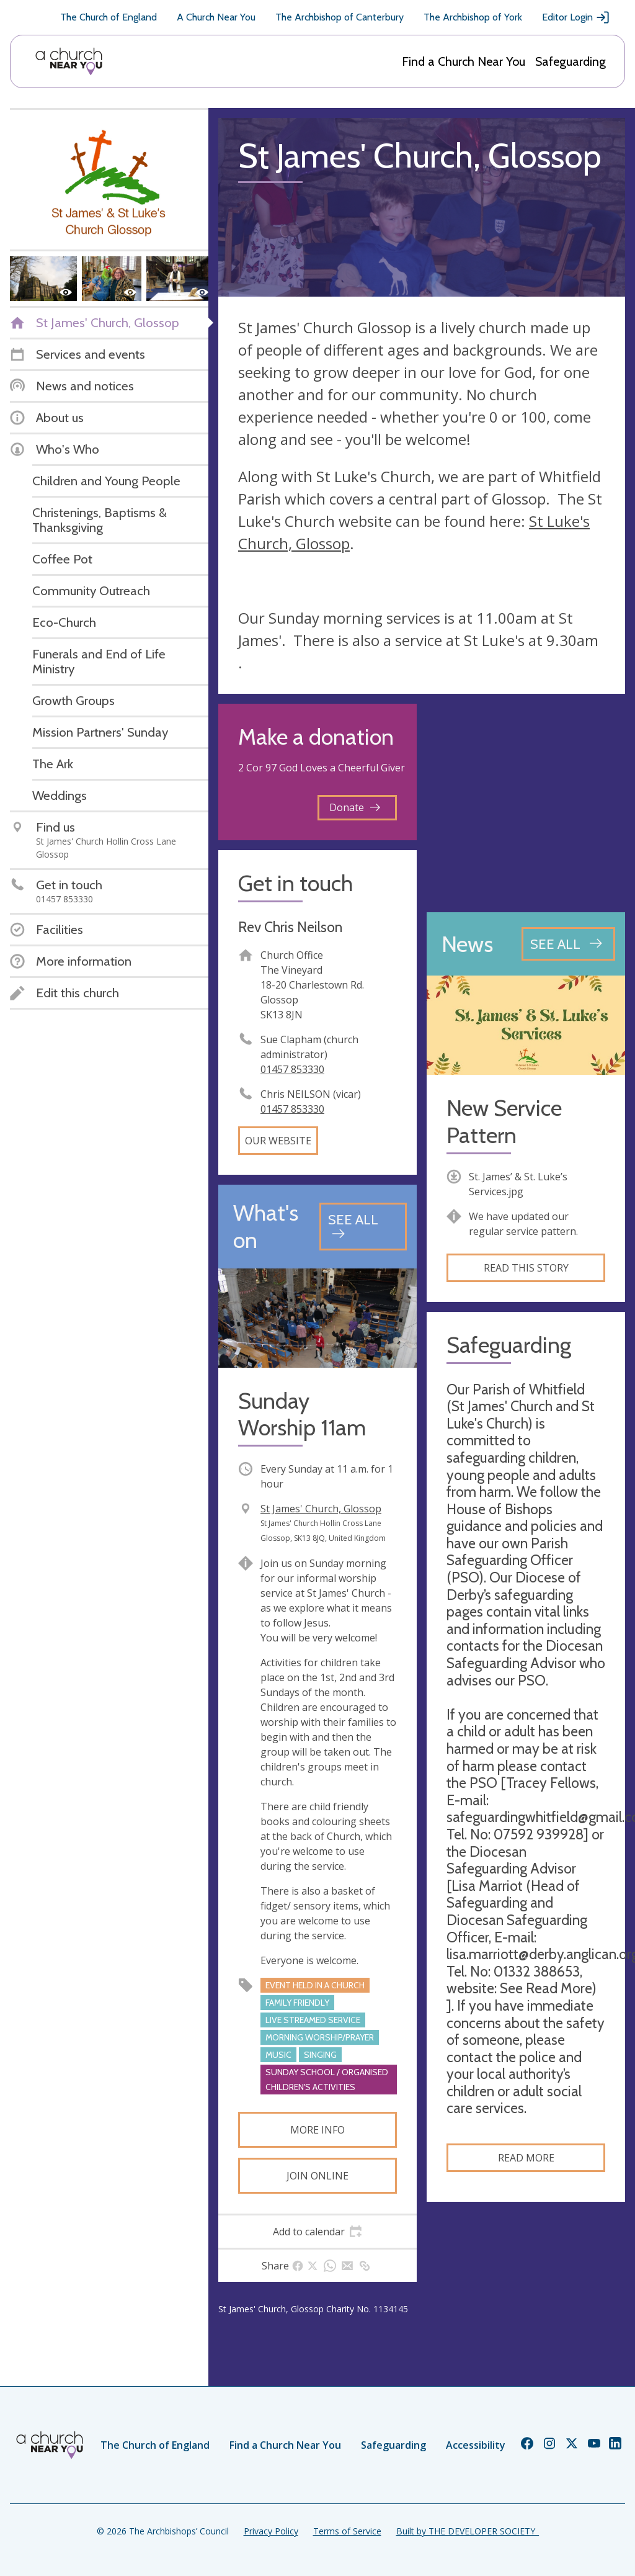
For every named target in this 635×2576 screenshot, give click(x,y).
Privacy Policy (271, 2531)
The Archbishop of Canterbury (339, 17)
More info (317, 2130)
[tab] (317, 2231)
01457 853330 (292, 1069)
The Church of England (108, 17)
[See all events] (363, 1226)
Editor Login (576, 17)
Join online (317, 2176)
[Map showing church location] (526, 803)
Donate (354, 807)
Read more (526, 2158)
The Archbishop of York (473, 17)
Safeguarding (570, 61)
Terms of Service (347, 2531)
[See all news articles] (568, 944)
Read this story (526, 1268)
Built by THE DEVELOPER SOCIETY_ (467, 2531)
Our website (278, 1140)
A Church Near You (216, 17)
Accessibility (475, 2445)
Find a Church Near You (463, 61)
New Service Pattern (504, 1121)
